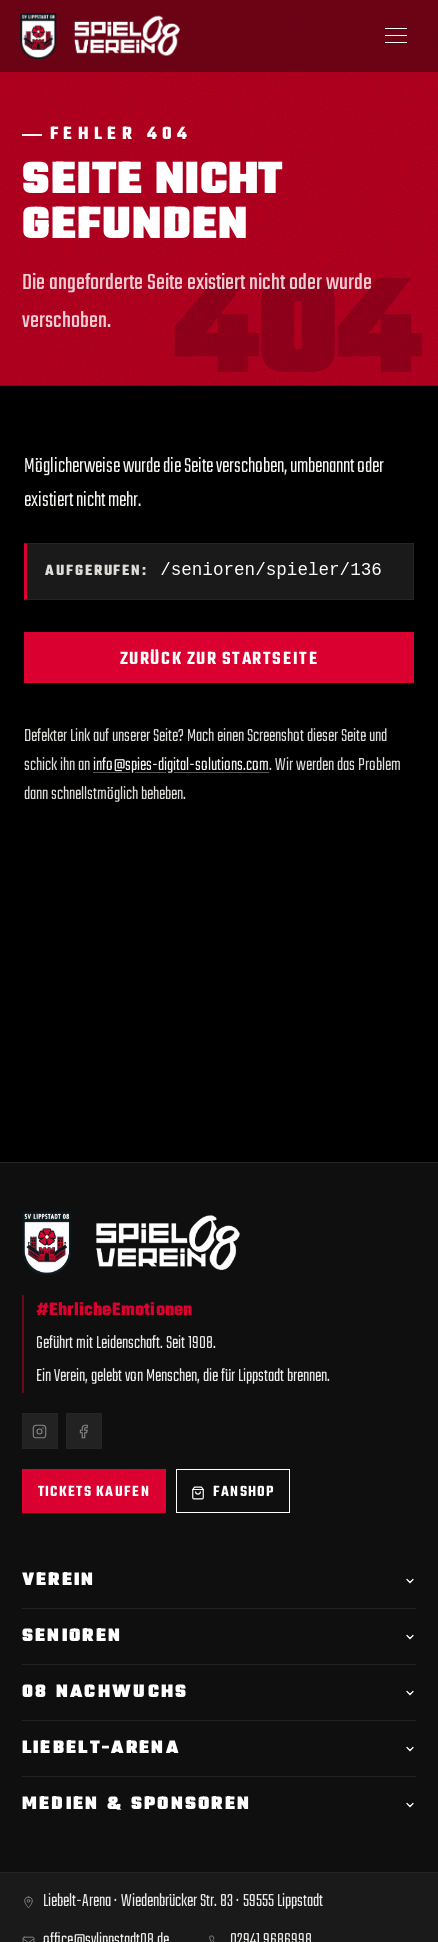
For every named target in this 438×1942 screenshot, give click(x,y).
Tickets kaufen (94, 1492)
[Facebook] (84, 1431)
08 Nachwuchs (219, 1692)
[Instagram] (40, 1431)
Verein (219, 1580)
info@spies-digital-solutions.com (181, 767)
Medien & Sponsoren (219, 1804)
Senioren (219, 1636)
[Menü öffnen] (396, 36)
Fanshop (233, 1492)
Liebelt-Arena (219, 1748)
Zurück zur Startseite (219, 661)
